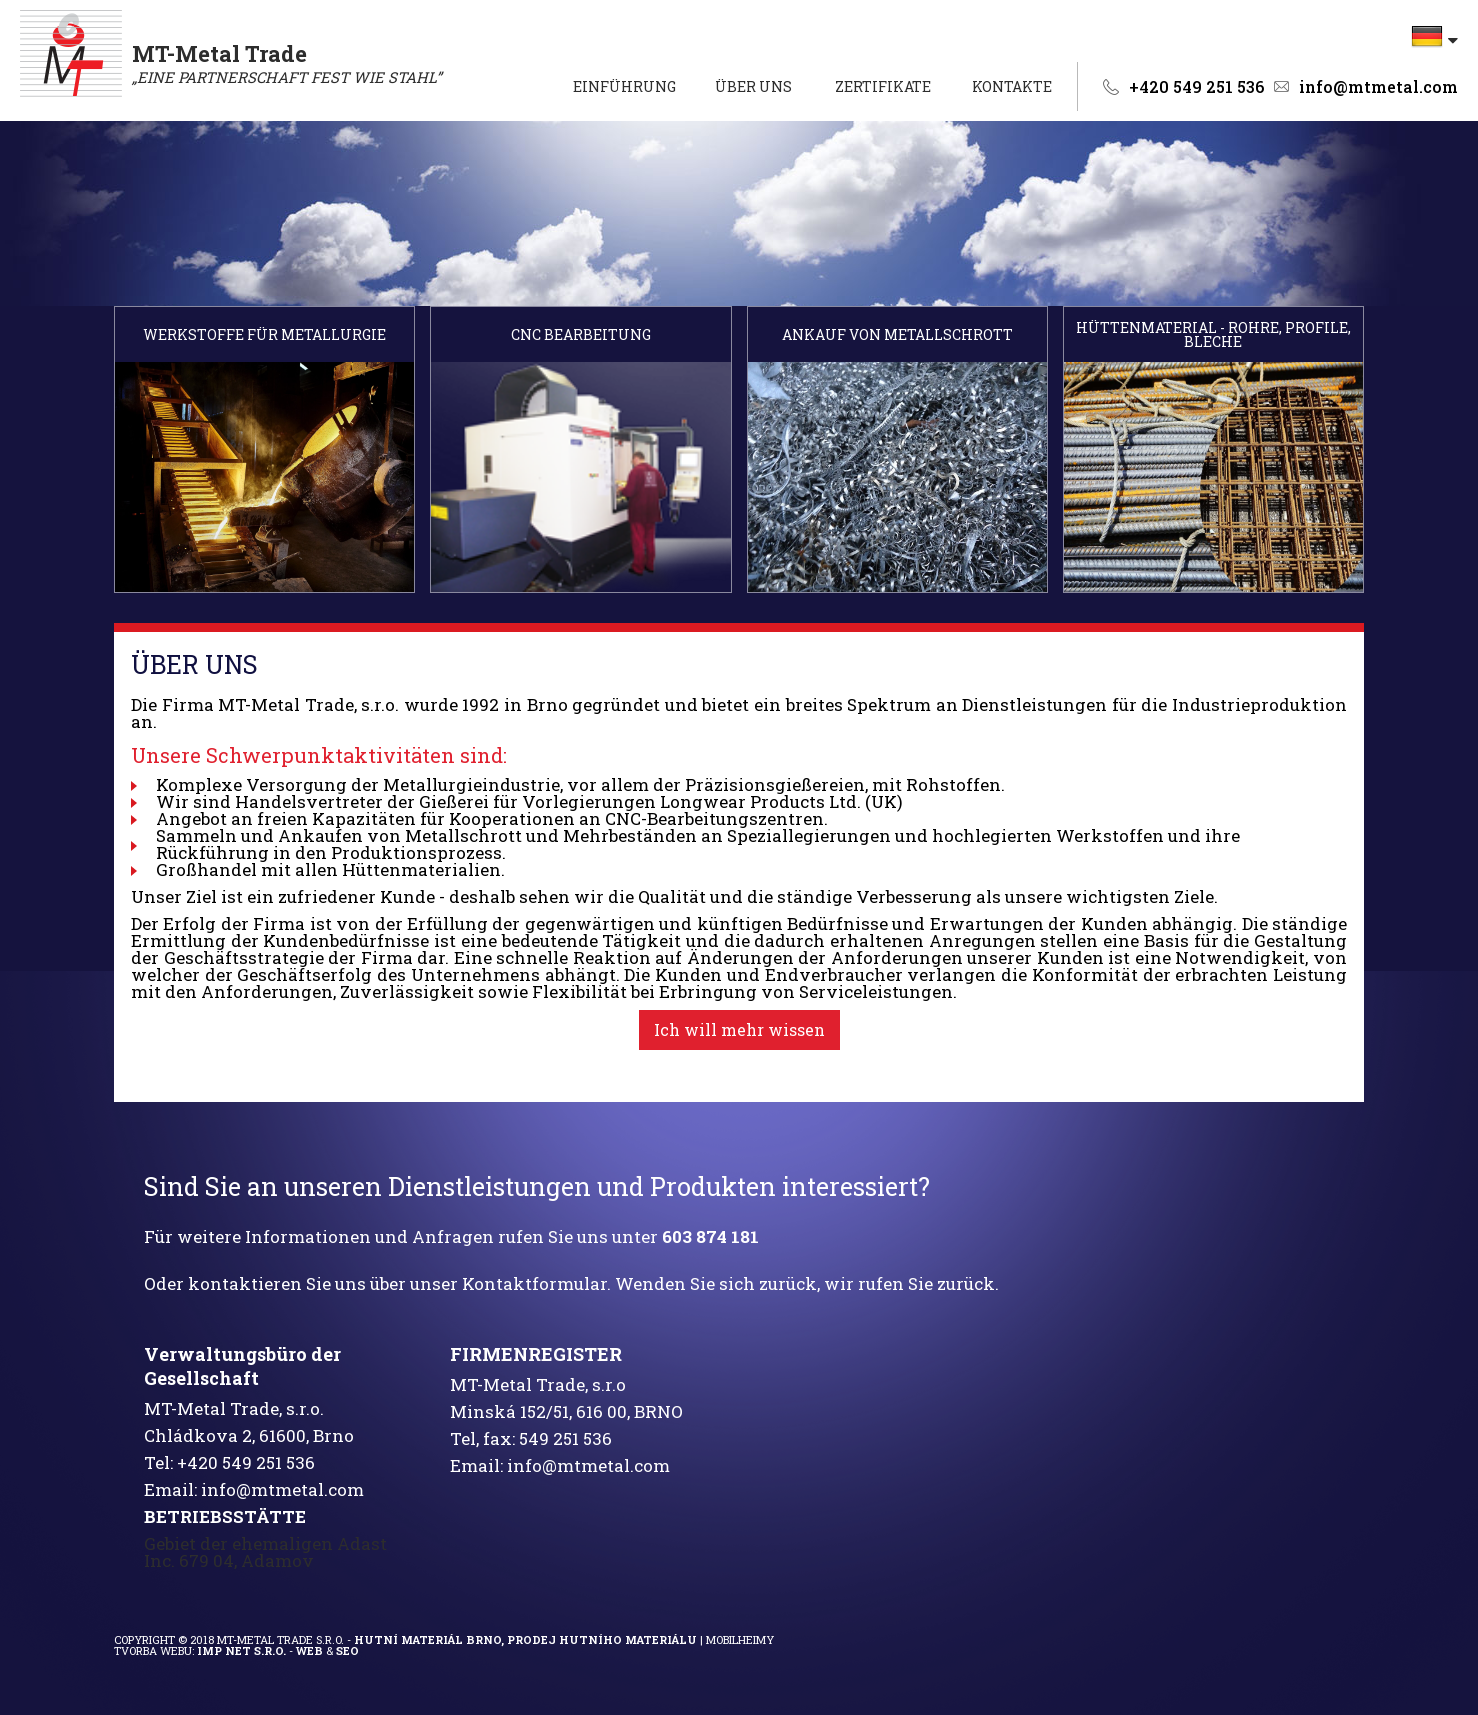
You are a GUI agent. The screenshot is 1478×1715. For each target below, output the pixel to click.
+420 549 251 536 (1196, 87)
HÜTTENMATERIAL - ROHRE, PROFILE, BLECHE (1213, 335)
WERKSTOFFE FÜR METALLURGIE (264, 335)
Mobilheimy (740, 1639)
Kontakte (1012, 86)
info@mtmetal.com (1378, 87)
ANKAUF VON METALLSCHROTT (897, 335)
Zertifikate (883, 86)
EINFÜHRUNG (624, 86)
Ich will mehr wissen (739, 1029)
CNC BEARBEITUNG (581, 335)
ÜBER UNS (753, 86)
